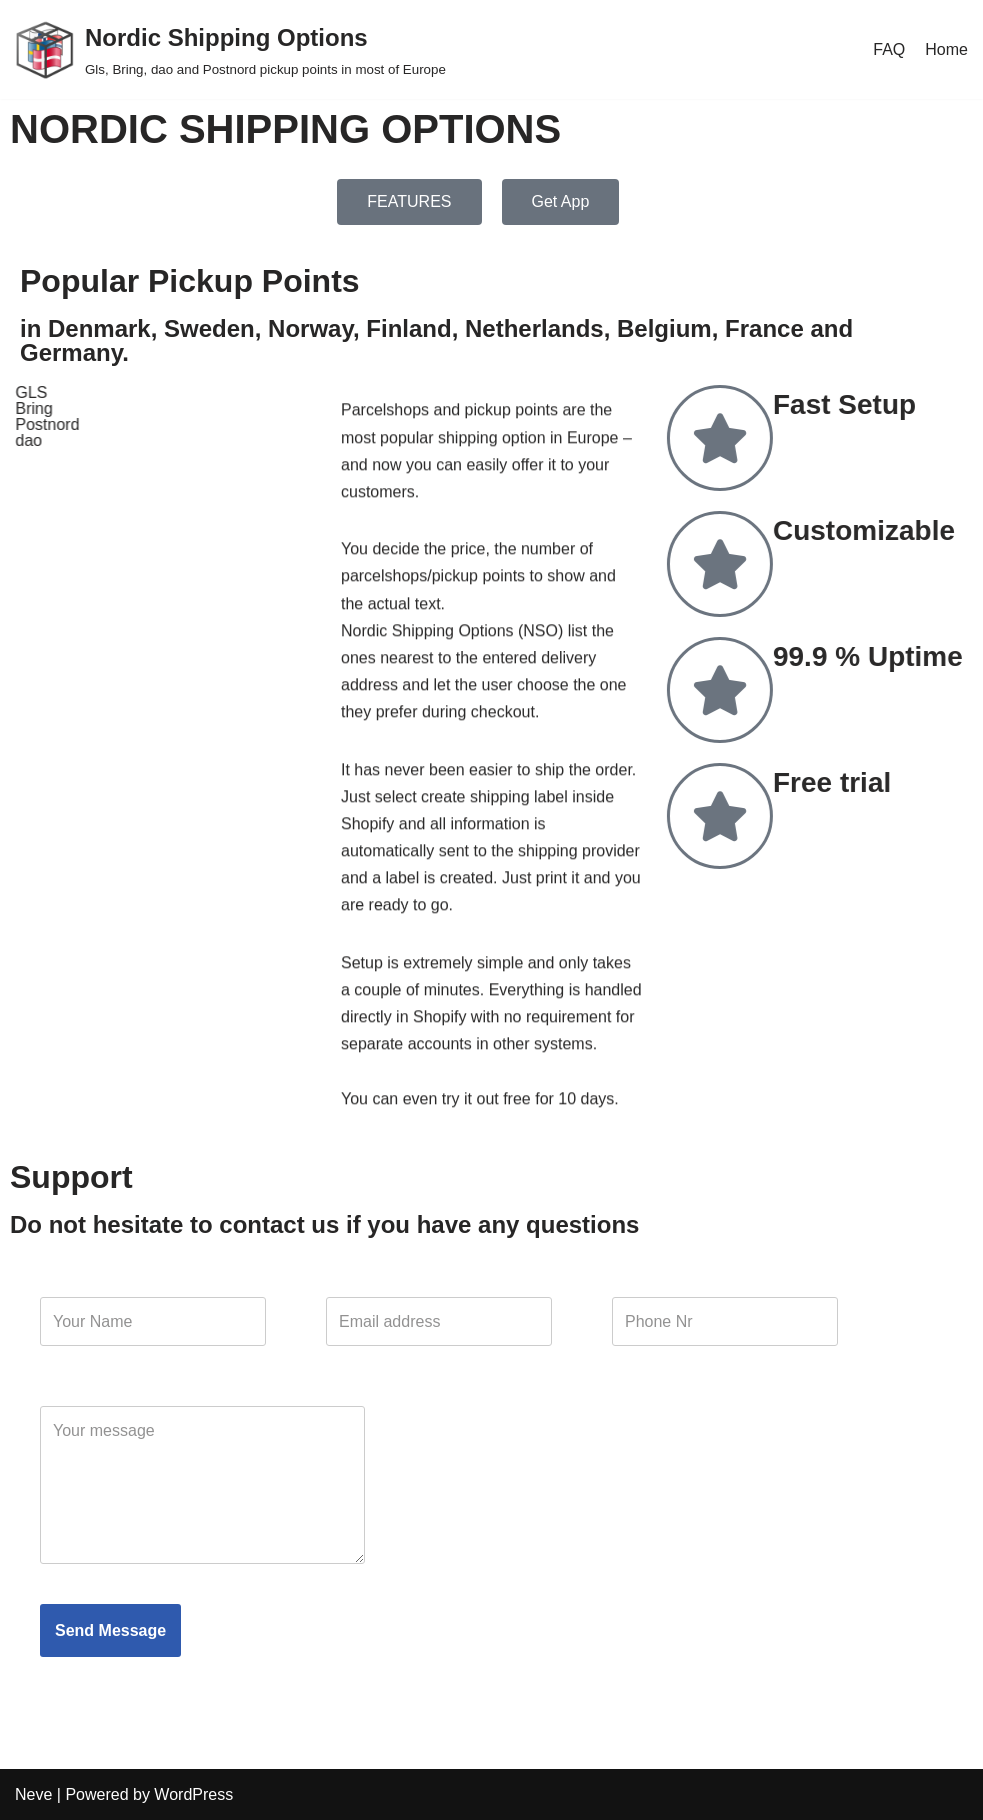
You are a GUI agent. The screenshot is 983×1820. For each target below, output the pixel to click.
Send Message (110, 1630)
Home (946, 49)
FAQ (889, 49)
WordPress (193, 1794)
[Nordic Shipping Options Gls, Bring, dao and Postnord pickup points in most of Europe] (230, 49)
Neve (33, 1794)
